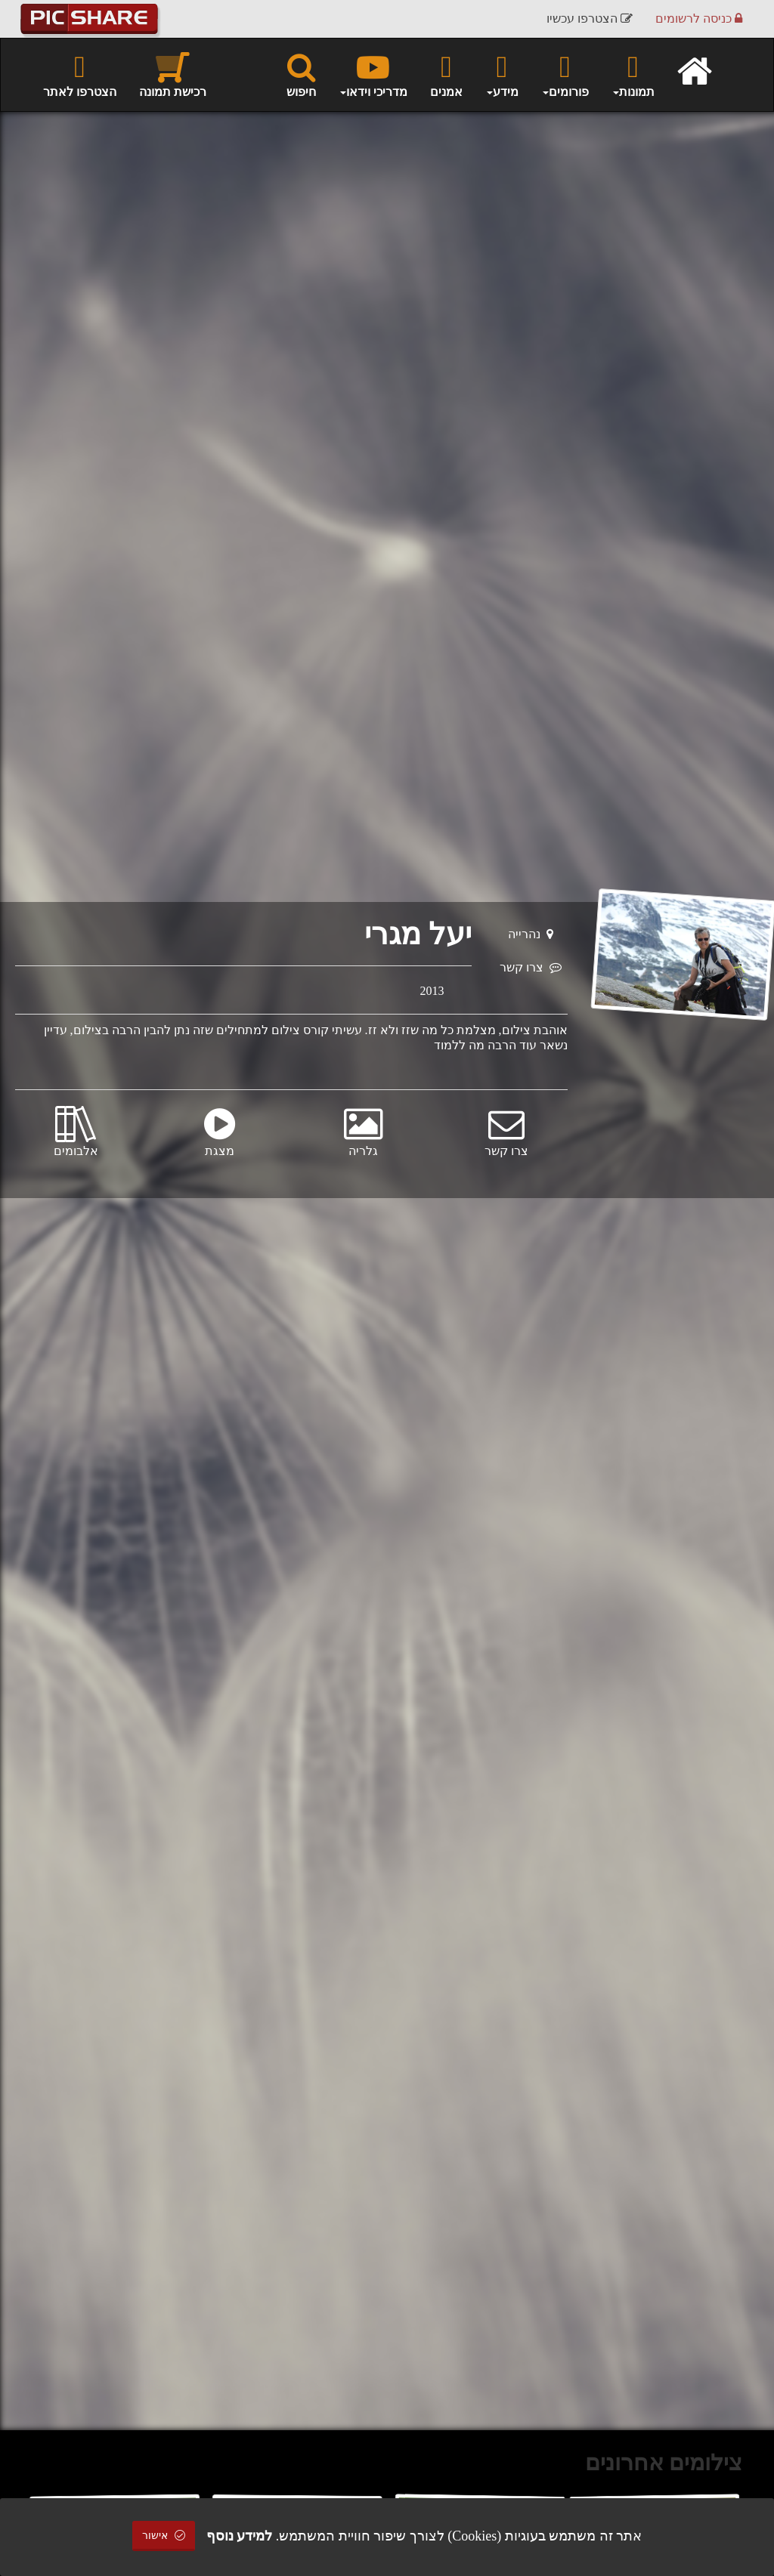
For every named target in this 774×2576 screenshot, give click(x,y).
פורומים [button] (565, 74)
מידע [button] (502, 74)
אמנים (446, 74)
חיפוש (301, 74)
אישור (164, 2535)
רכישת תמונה (172, 74)
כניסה (698, 18)
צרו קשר (531, 967)
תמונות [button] (633, 74)
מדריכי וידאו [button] (373, 74)
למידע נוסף (239, 2536)
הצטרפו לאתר (79, 74)
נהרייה (530, 934)
